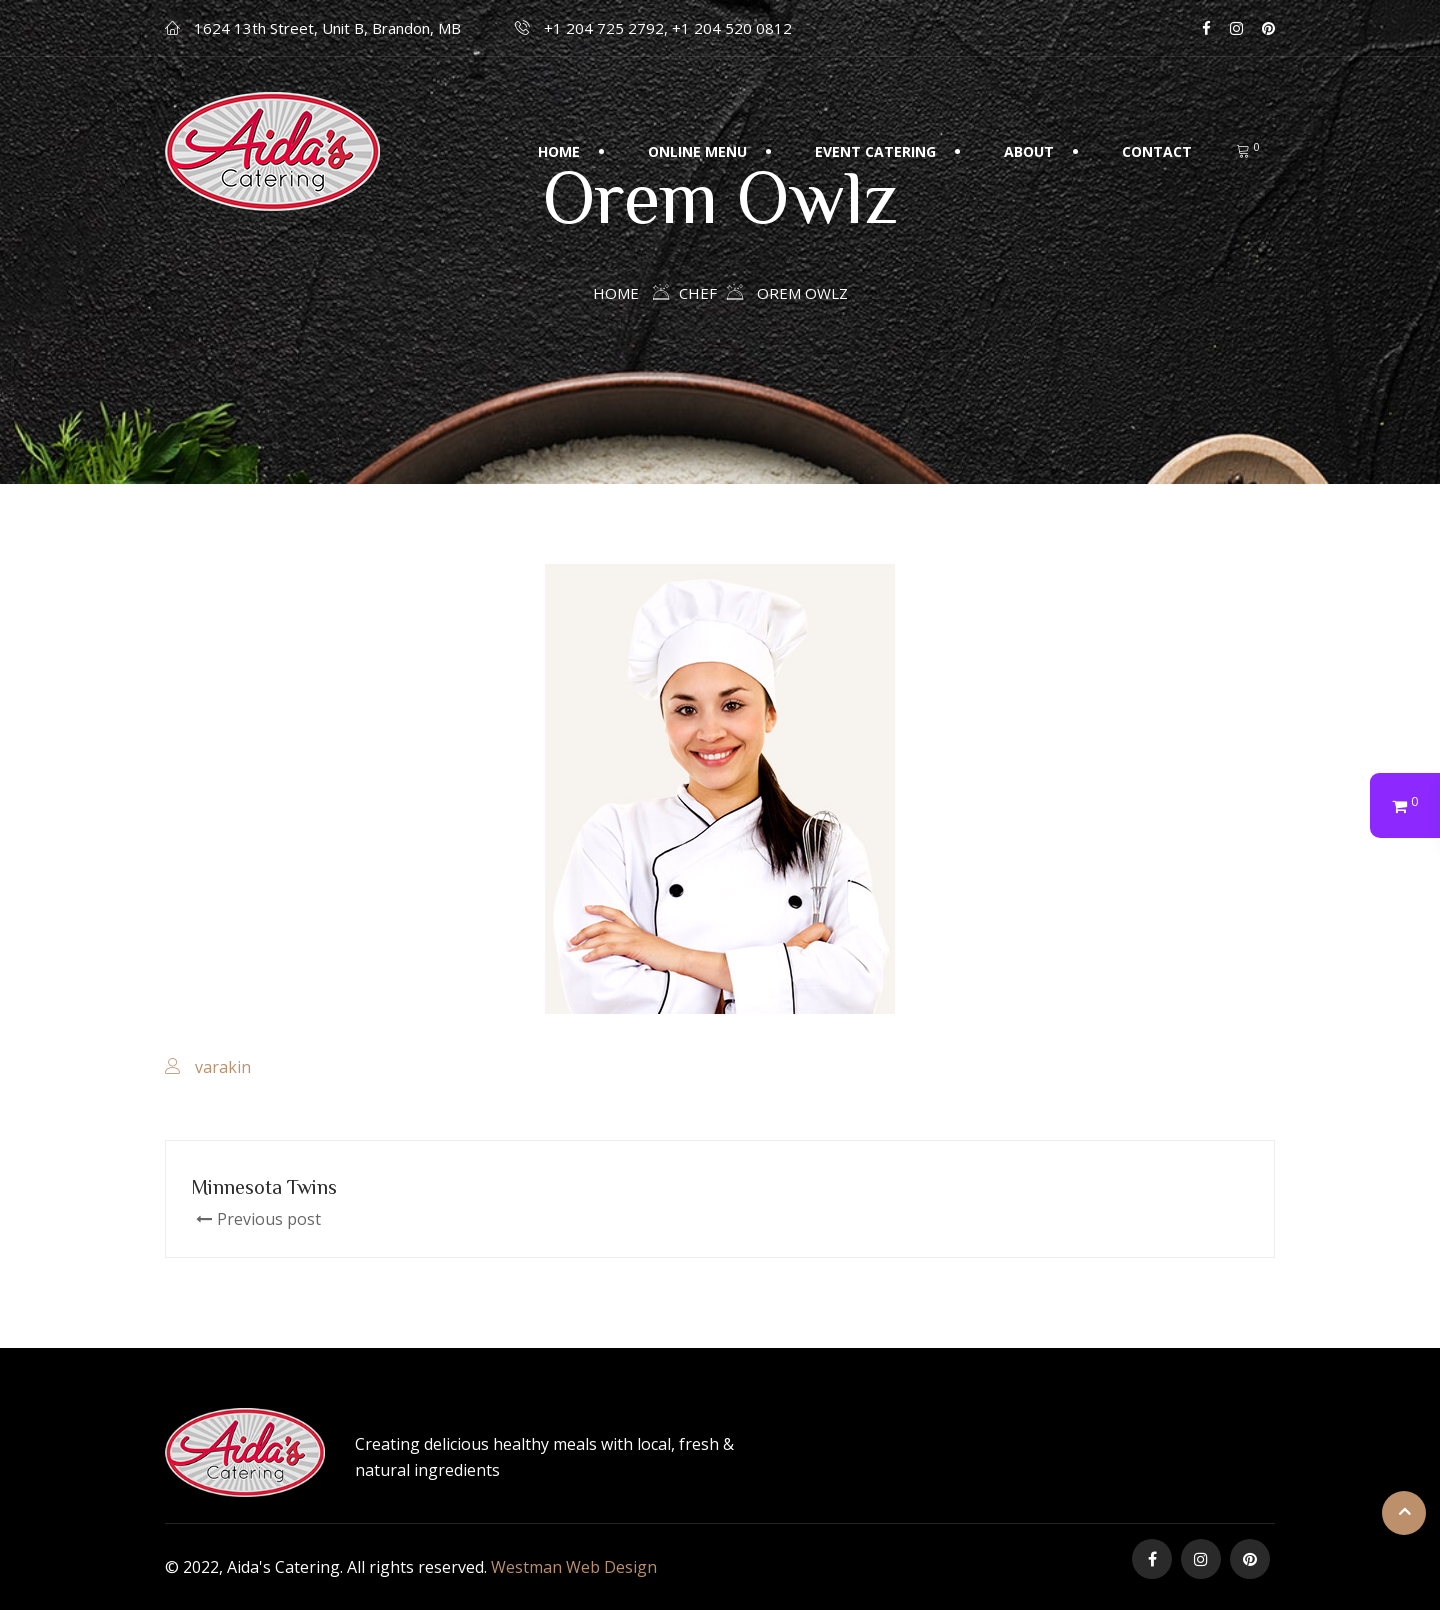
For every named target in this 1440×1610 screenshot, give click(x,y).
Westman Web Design (574, 1567)
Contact (1157, 151)
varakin (223, 1067)
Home (559, 151)
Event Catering (875, 151)
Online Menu (697, 151)
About (1029, 151)
